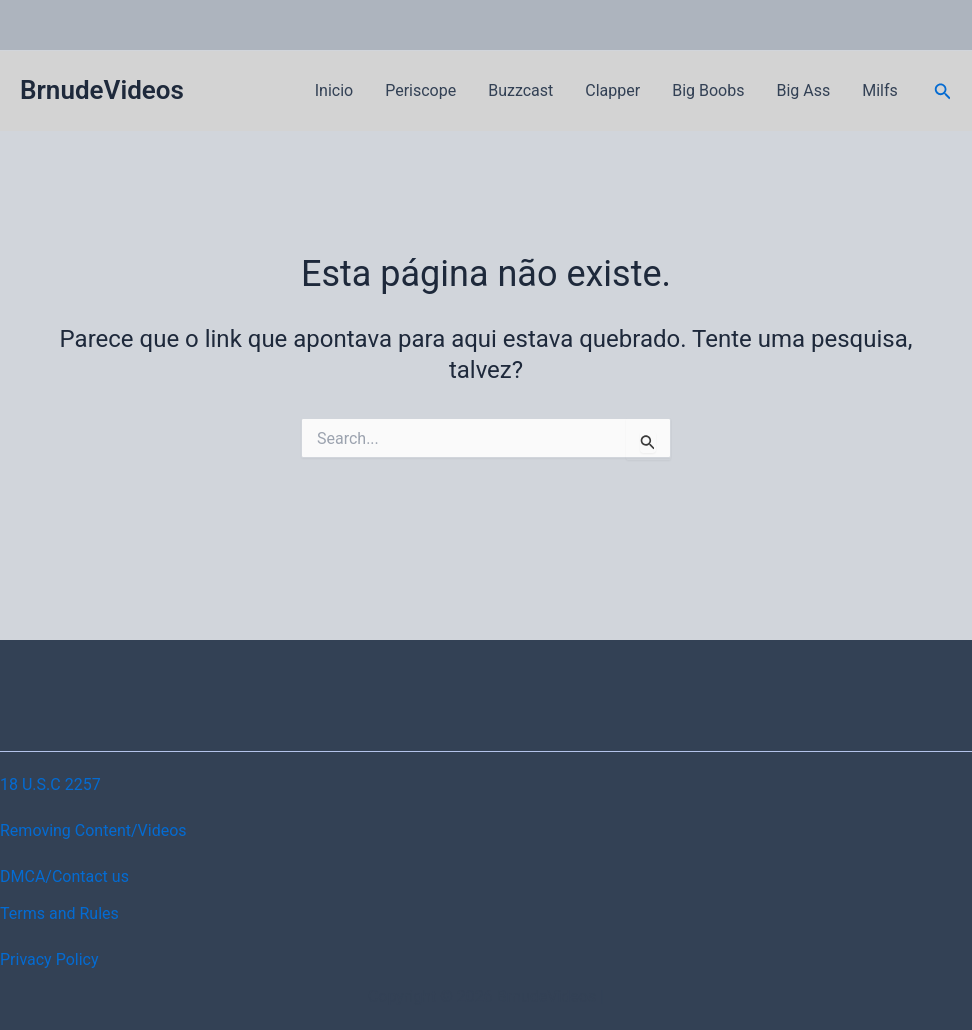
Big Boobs (708, 90)
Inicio (334, 90)
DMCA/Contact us (64, 876)
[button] (943, 91)
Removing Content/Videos (93, 830)
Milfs (880, 90)
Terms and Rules (59, 913)
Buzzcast (520, 90)
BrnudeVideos (102, 90)
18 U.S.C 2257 (50, 784)
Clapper (612, 90)
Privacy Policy (49, 959)
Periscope (420, 90)
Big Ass (803, 90)
